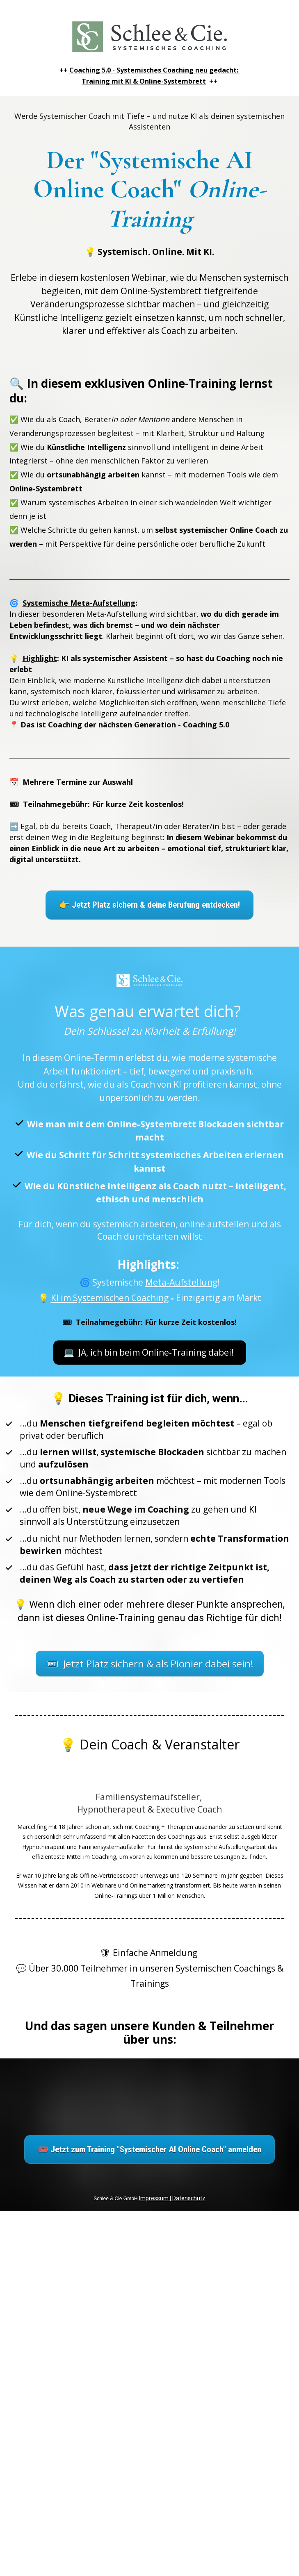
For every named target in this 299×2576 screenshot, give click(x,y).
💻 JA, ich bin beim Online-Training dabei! (150, 1352)
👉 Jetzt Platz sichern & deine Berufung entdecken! (149, 905)
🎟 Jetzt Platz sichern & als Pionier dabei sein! (149, 1663)
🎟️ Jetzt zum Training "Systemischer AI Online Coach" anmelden (149, 2149)
